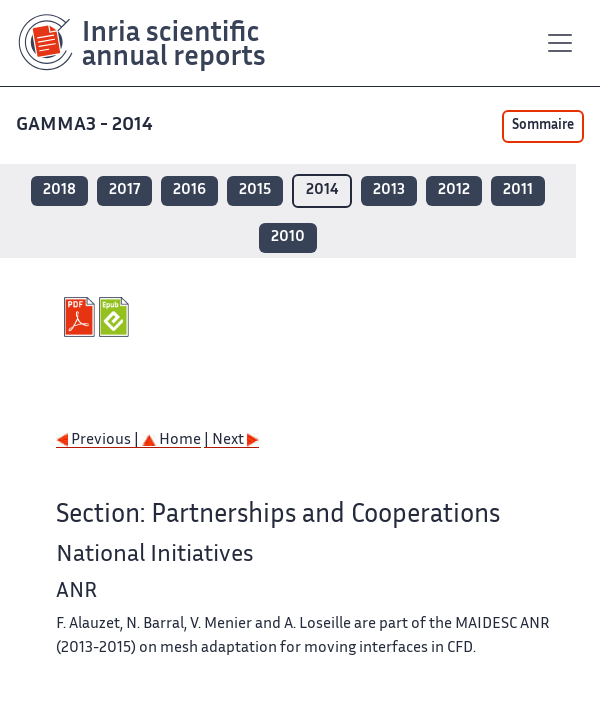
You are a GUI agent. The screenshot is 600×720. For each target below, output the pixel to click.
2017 (124, 190)
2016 (189, 190)
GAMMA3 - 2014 (86, 125)
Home (171, 440)
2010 (288, 237)
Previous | (99, 440)
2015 (255, 190)
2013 (389, 190)
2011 (518, 190)
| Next (231, 440)
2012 (454, 190)
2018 (59, 190)
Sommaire (543, 126)
